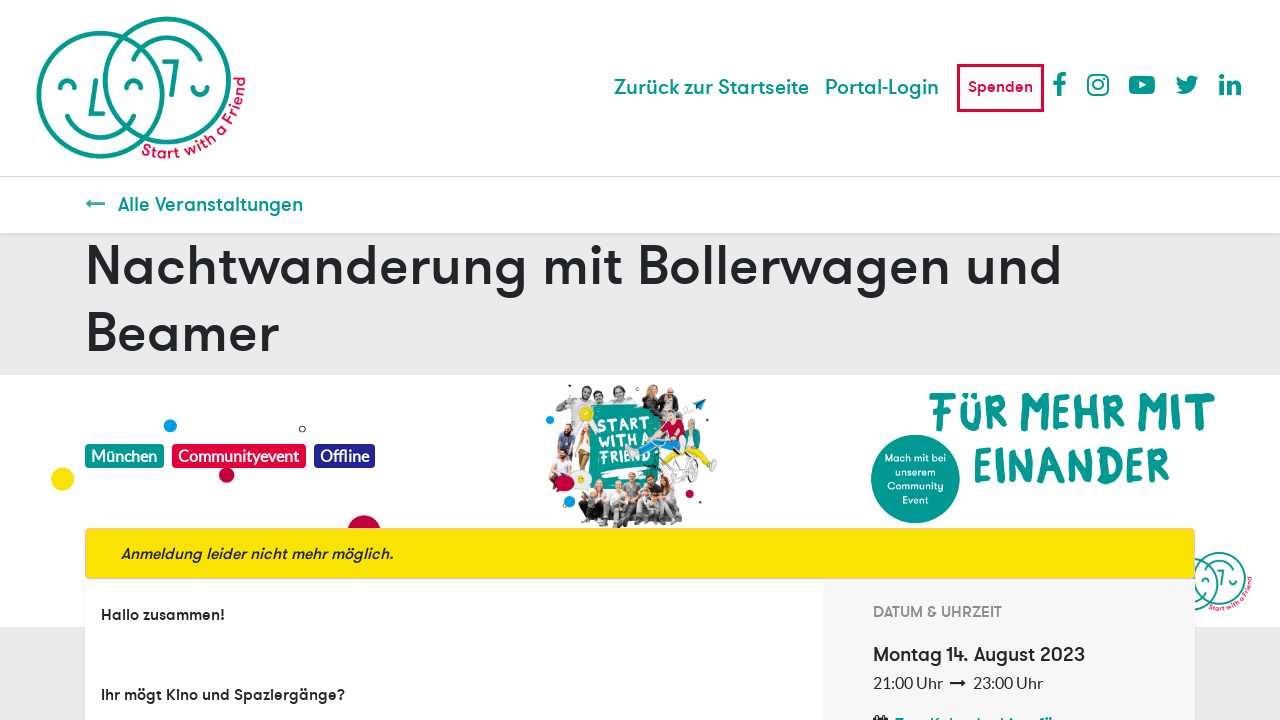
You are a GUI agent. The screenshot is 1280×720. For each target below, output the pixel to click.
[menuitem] (711, 88)
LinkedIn (1231, 84)
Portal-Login (882, 87)
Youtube (1141, 84)
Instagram (1099, 84)
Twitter (1187, 84)
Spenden (1000, 87)
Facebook (1064, 84)
